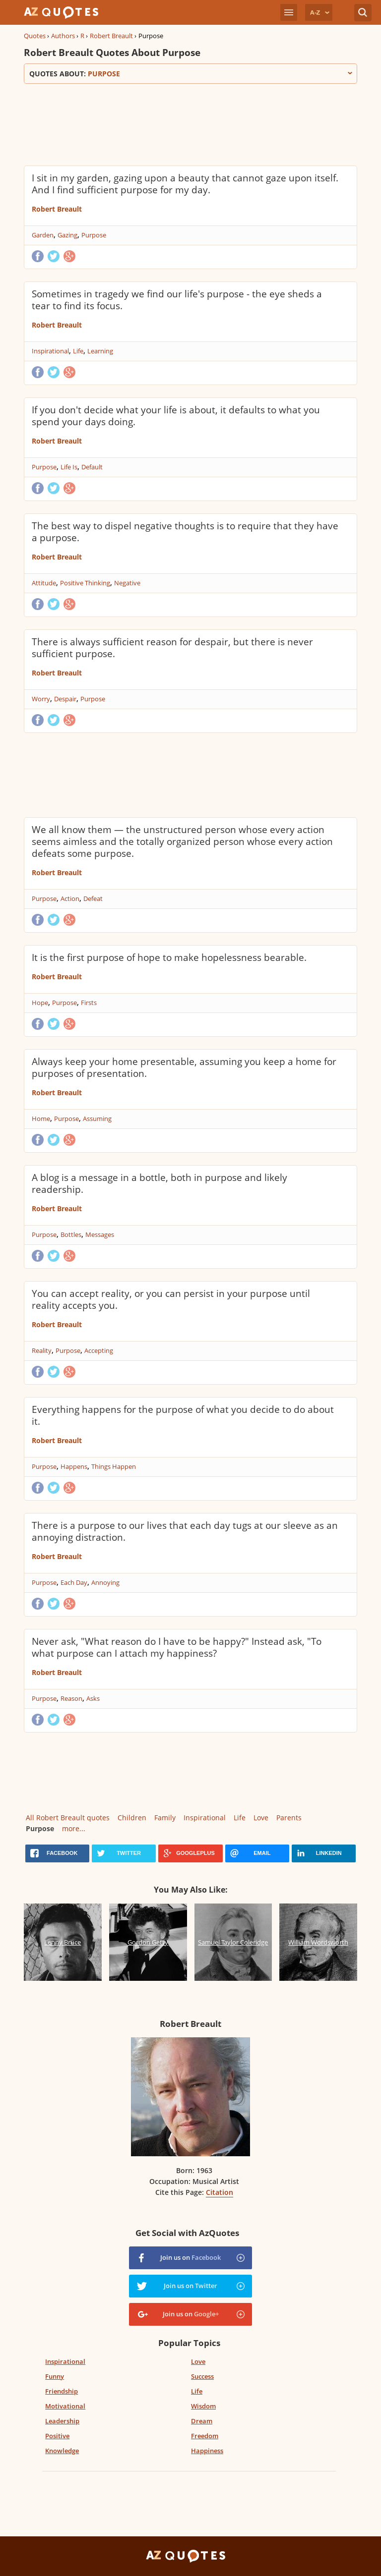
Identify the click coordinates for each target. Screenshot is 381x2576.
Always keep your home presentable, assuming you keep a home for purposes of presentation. (184, 1067)
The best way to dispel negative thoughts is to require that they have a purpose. (185, 532)
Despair (65, 698)
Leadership (62, 2420)
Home (41, 1118)
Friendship (61, 2391)
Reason (71, 1698)
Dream (201, 2420)
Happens (74, 1466)
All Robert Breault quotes (68, 1817)
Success (202, 2376)
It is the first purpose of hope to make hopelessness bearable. (169, 957)
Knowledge (62, 2450)
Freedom (204, 2435)
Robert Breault (111, 35)
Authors (63, 35)
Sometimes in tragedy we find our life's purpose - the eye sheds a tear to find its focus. (177, 300)
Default (92, 466)
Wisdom (203, 2406)
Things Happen (113, 1466)
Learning (100, 350)
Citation (219, 2192)
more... (73, 1828)
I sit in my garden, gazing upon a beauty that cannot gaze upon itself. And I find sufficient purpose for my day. (185, 184)
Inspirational (50, 350)
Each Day (74, 1582)
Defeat (93, 898)
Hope (40, 1002)
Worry (41, 698)
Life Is (69, 466)
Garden (43, 234)
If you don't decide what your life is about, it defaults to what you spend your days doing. (176, 416)
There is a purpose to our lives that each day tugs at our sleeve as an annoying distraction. (185, 1531)
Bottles (71, 1234)
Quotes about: (190, 73)
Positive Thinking (85, 582)
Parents (289, 1817)
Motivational (65, 2406)
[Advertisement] (190, 123)
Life (78, 350)
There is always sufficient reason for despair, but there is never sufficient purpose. (172, 648)
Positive (57, 2435)
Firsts (89, 1002)
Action (70, 898)
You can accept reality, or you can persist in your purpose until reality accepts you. (171, 1299)
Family (165, 1817)
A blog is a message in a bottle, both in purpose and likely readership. (159, 1183)
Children (132, 1817)
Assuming (97, 1118)
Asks (93, 1698)
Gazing (67, 234)
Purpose (93, 234)
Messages (99, 1234)
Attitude (44, 582)
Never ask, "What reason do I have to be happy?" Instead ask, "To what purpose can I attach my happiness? (176, 1647)
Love (261, 1817)
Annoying (105, 1582)
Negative (127, 582)
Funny (54, 2376)
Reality (42, 1350)
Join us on (190, 2257)
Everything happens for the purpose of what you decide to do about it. (183, 1415)
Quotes (35, 35)
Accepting (98, 1350)
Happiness (207, 2450)
